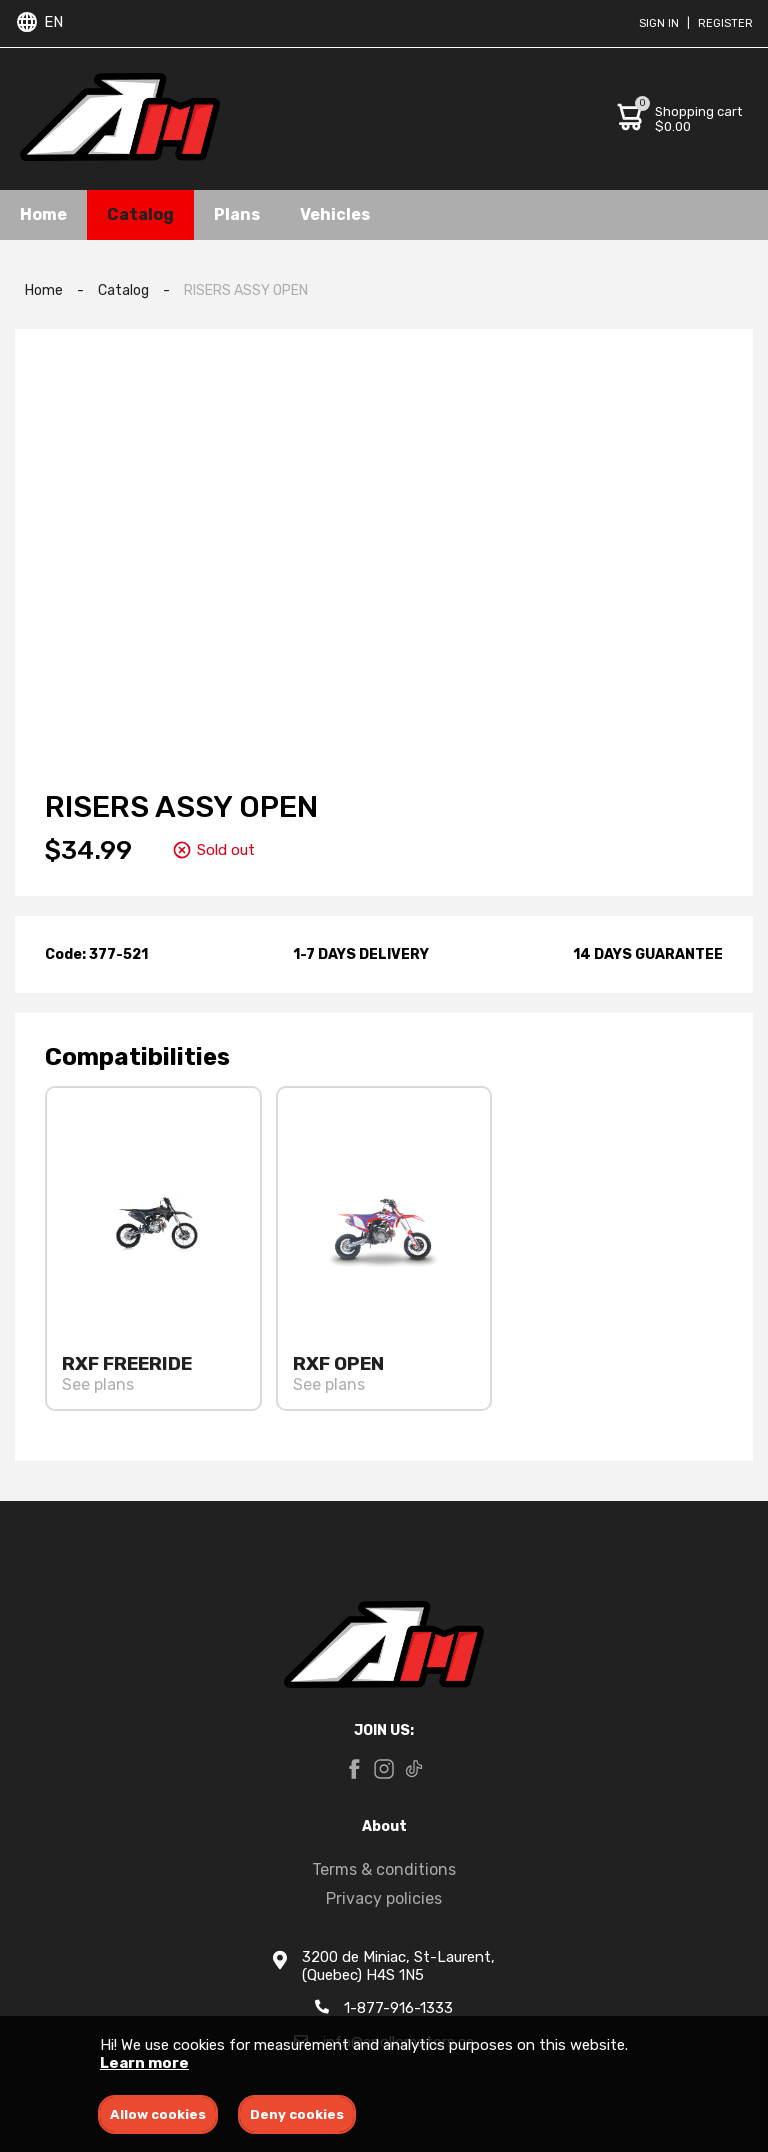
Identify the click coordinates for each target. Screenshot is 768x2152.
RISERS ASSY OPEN (246, 290)
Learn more (144, 2063)
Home (43, 214)
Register (725, 23)
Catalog (140, 214)
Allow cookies (158, 2114)
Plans (237, 214)
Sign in (659, 23)
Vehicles (335, 214)
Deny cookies (297, 2114)
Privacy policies (384, 1898)
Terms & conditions (384, 1869)
